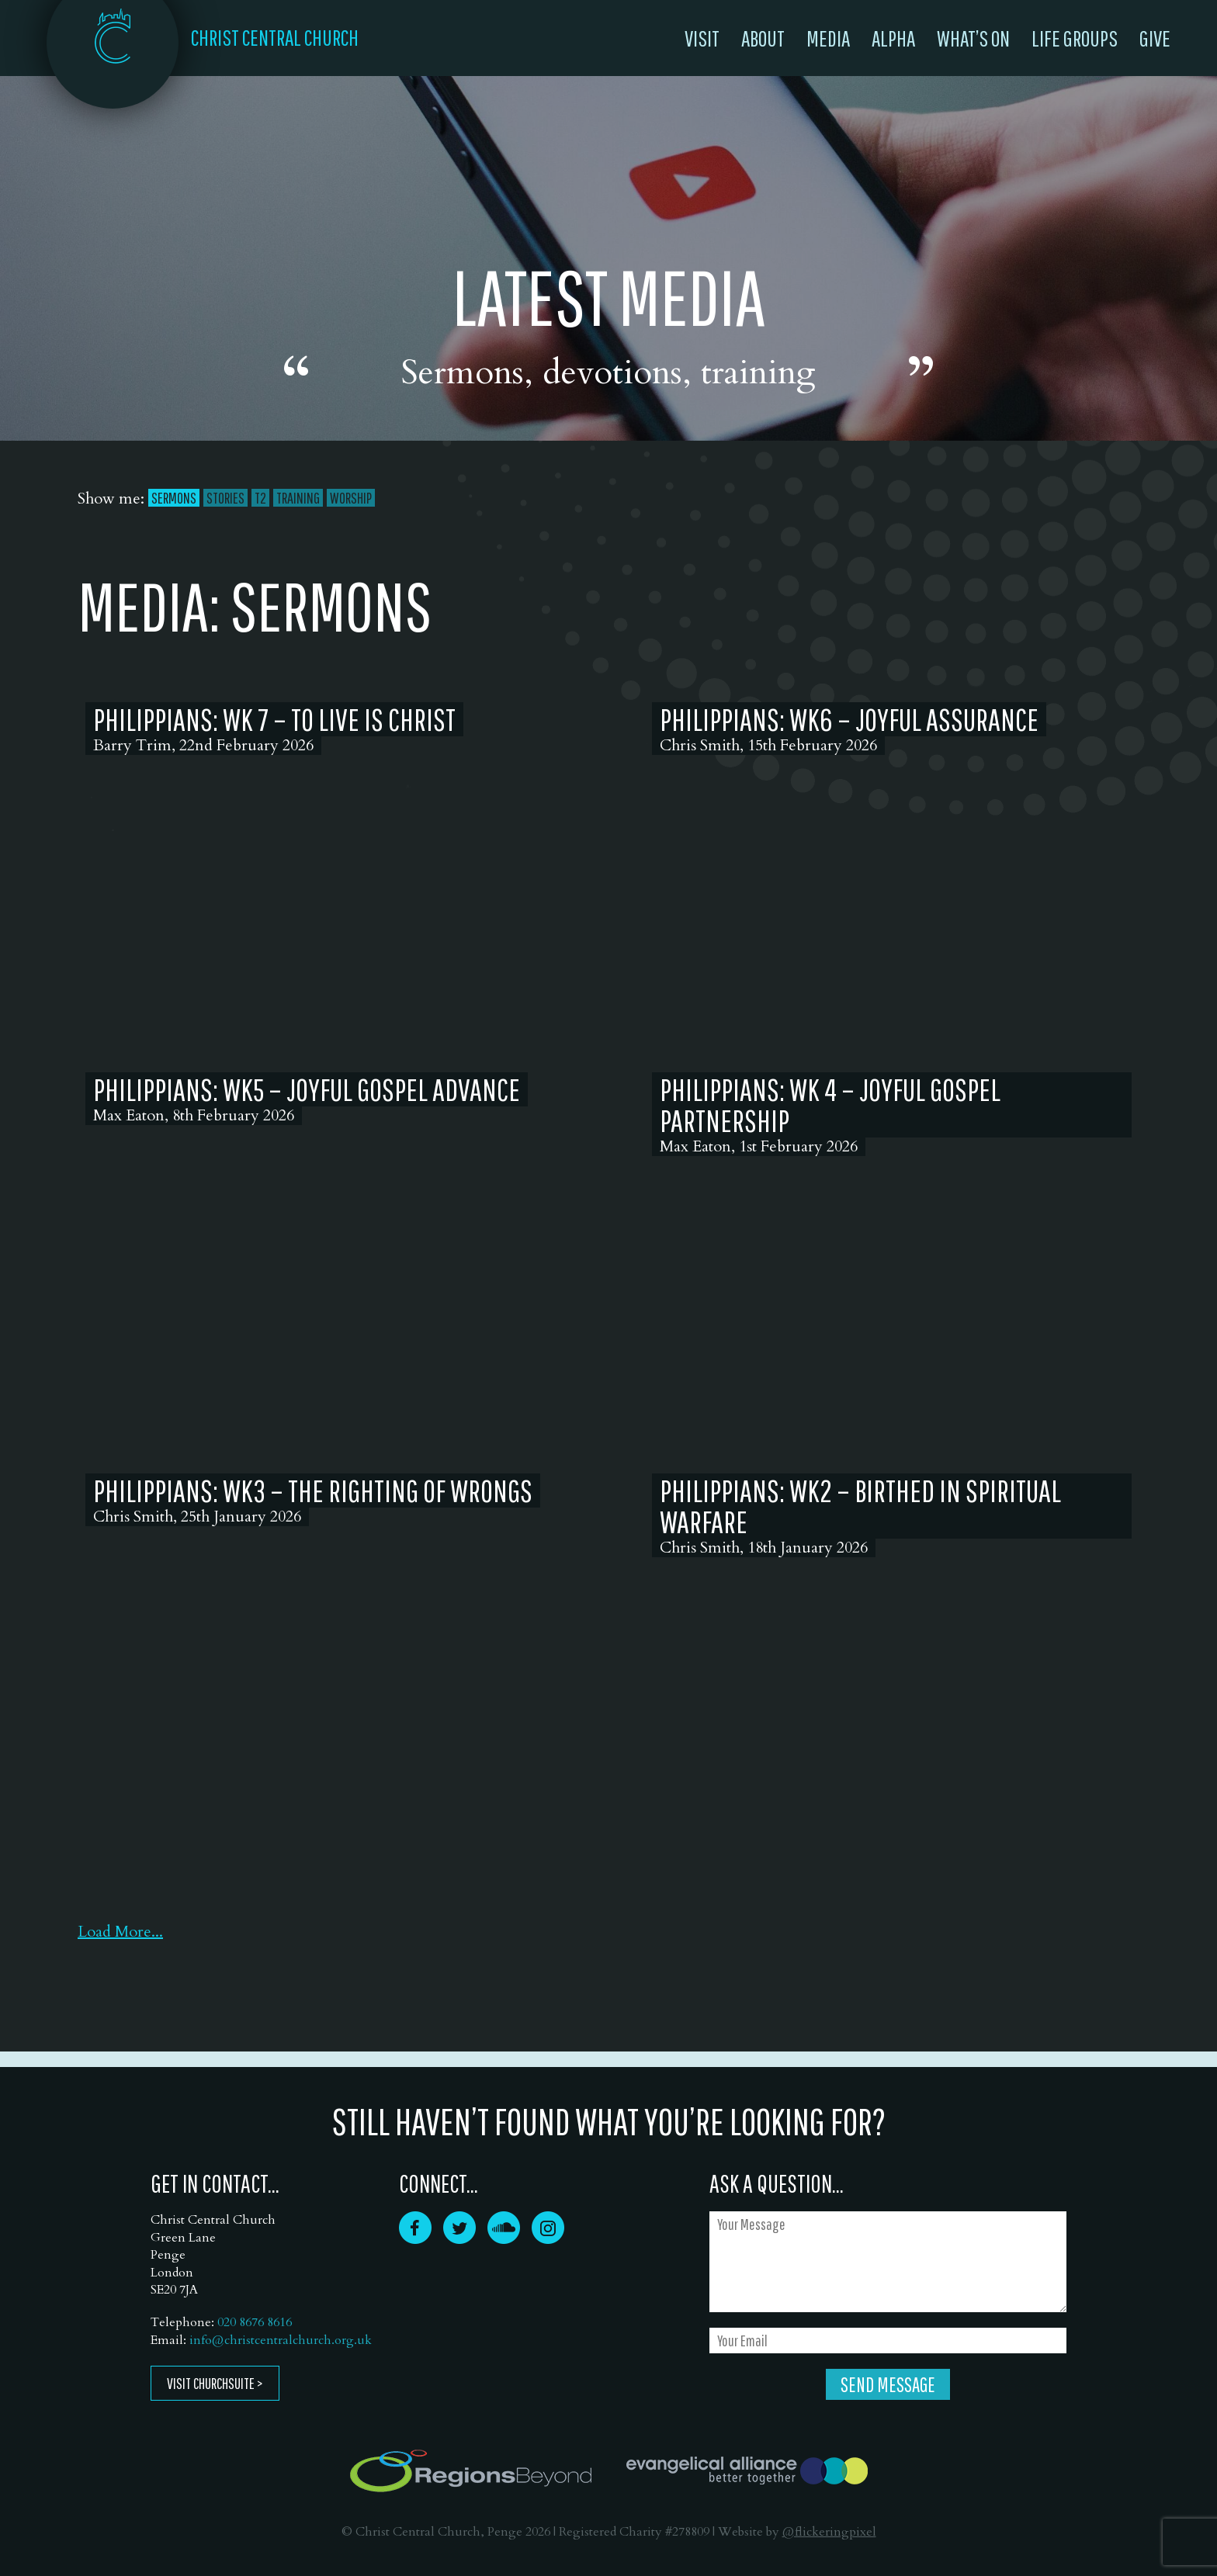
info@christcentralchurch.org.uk (280, 2340)
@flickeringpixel (829, 2531)
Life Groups (1075, 38)
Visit (702, 38)
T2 (260, 498)
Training (298, 498)
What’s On (973, 38)
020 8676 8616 (254, 2322)
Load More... (120, 1931)
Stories (225, 498)
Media (828, 38)
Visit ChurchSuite (211, 2383)
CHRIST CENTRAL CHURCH (275, 37)
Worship (351, 498)
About (763, 38)
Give (1154, 38)
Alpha (893, 38)
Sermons (173, 498)
